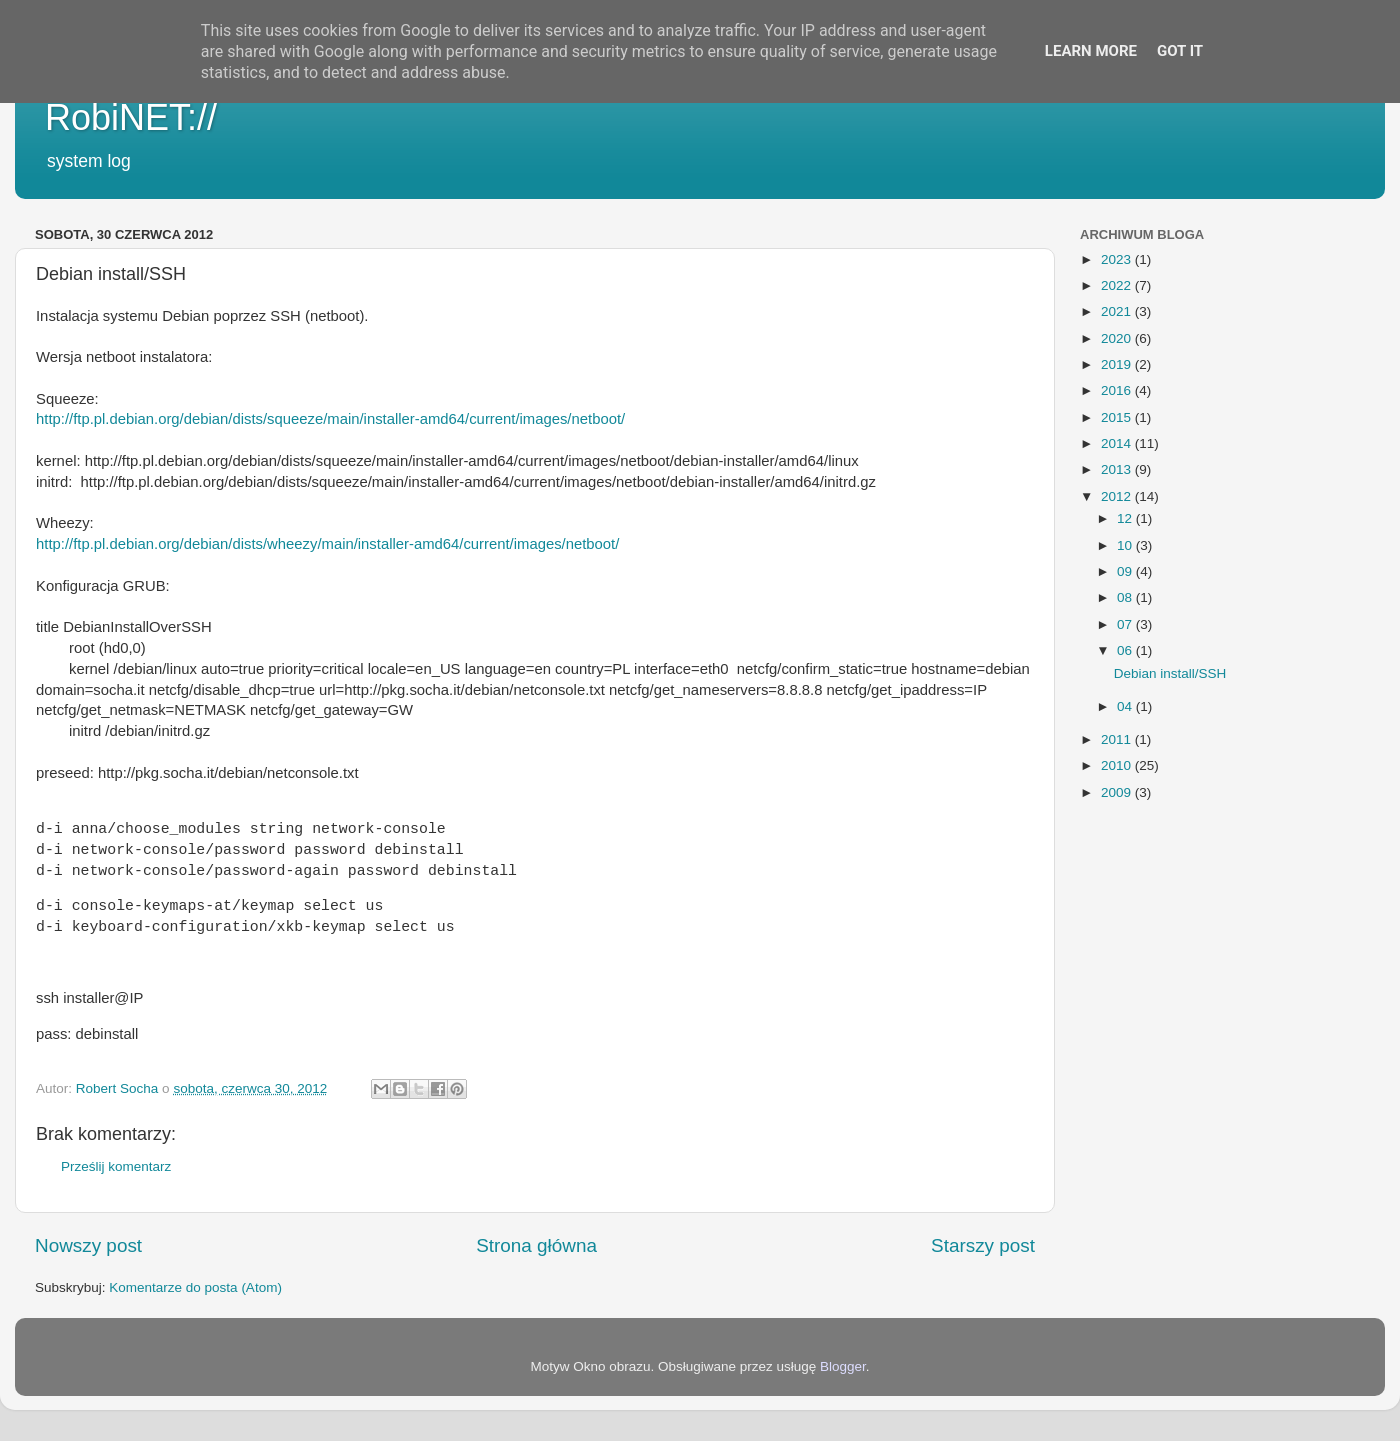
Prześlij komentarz (116, 1166)
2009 (1118, 792)
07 (1126, 624)
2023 (1118, 259)
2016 (1118, 390)
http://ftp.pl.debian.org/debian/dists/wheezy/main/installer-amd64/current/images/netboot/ (327, 544)
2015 (1118, 417)
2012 (1118, 496)
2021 (1118, 311)
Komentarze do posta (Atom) (195, 1287)
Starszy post (983, 1245)
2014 (1118, 443)
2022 (1118, 285)
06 (1126, 650)
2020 (1118, 338)
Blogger (843, 1366)
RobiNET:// (131, 117)
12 (1126, 518)
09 (1126, 571)
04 (1126, 706)
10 (1126, 545)
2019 (1118, 364)
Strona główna (536, 1245)
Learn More (1091, 51)
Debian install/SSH (1170, 673)
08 (1126, 597)
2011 (1118, 739)
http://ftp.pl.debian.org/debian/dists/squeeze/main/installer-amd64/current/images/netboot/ (330, 419)
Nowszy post (88, 1245)
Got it (1180, 51)
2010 (1118, 765)
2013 (1118, 469)
